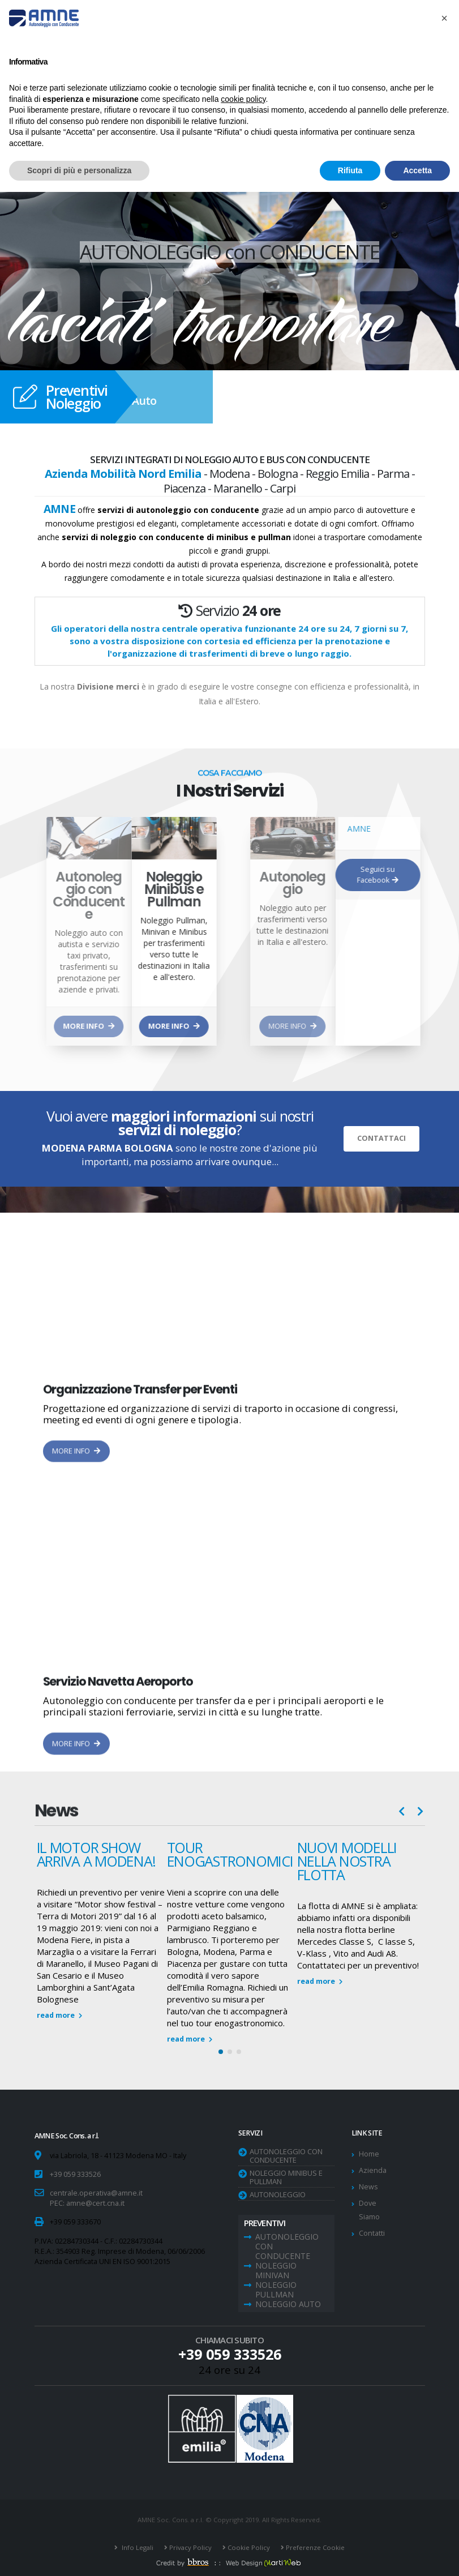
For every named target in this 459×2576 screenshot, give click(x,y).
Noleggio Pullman (276, 2289)
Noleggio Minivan (276, 2270)
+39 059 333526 (75, 2174)
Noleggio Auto (288, 2304)
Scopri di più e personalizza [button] (79, 170)
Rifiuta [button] (350, 170)
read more (59, 2015)
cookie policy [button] (243, 99)
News (368, 2187)
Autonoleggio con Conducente (286, 2155)
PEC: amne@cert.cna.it (87, 2203)
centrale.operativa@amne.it (96, 2193)
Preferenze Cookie (314, 2547)
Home (369, 2154)
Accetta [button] (417, 170)
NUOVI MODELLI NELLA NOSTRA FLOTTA (347, 1861)
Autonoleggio (278, 2194)
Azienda (373, 2170)
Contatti (372, 2233)
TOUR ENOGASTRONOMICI (230, 1854)
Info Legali (136, 2547)
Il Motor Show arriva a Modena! (96, 1854)
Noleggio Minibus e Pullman (286, 2177)
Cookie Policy (248, 2547)
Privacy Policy (190, 2547)
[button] (220, 2052)
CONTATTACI (381, 1138)
